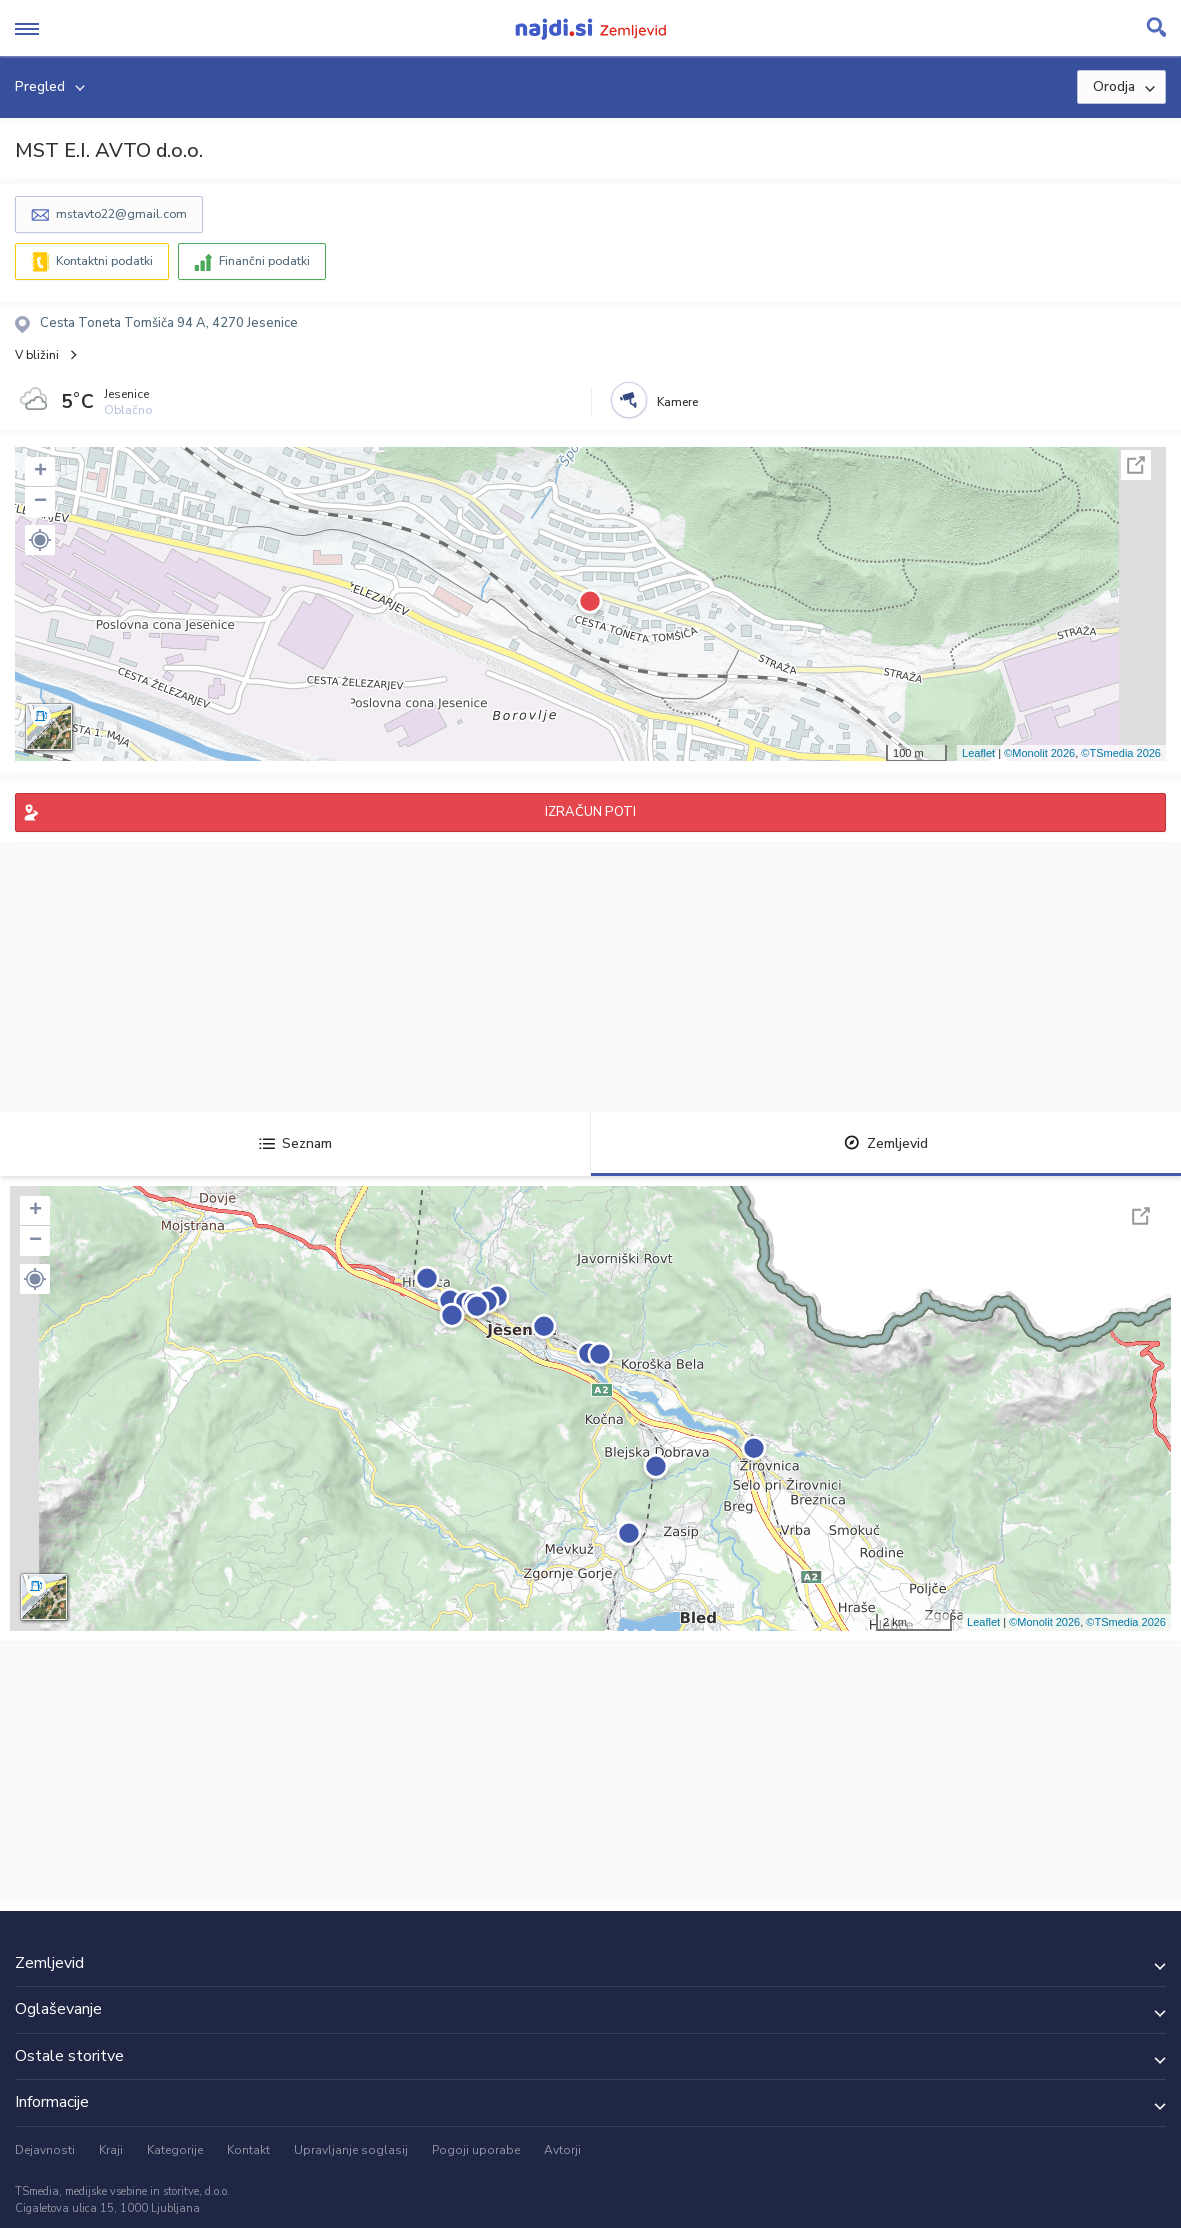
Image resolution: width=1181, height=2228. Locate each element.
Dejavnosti (45, 2150)
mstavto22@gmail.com (121, 214)
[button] (40, 540)
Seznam (295, 1143)
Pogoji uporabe (476, 2150)
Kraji (111, 2150)
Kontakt (248, 2150)
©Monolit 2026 (1039, 753)
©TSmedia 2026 (1121, 753)
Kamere (677, 402)
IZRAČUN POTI (590, 812)
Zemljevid (886, 1143)
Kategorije (175, 2150)
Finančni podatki (264, 261)
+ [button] (40, 472)
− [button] (40, 502)
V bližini (37, 355)
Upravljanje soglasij (351, 2150)
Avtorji (562, 2150)
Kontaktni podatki (104, 261)
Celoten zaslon (1136, 465)
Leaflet (978, 753)
